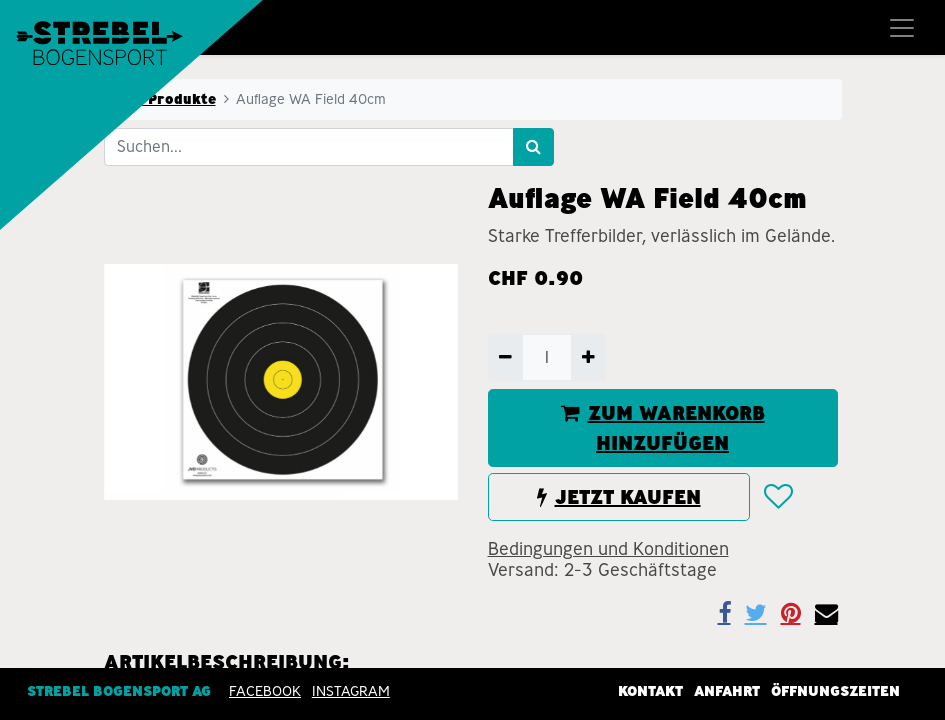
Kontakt (650, 691)
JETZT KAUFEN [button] (619, 497)
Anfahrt (727, 691)
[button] (777, 497)
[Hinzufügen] (588, 357)
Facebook (265, 691)
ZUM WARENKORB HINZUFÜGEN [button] (663, 428)
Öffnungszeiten (835, 691)
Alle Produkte (166, 99)
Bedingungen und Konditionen (608, 549)
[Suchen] (533, 147)
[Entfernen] (505, 357)
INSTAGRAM (351, 691)
